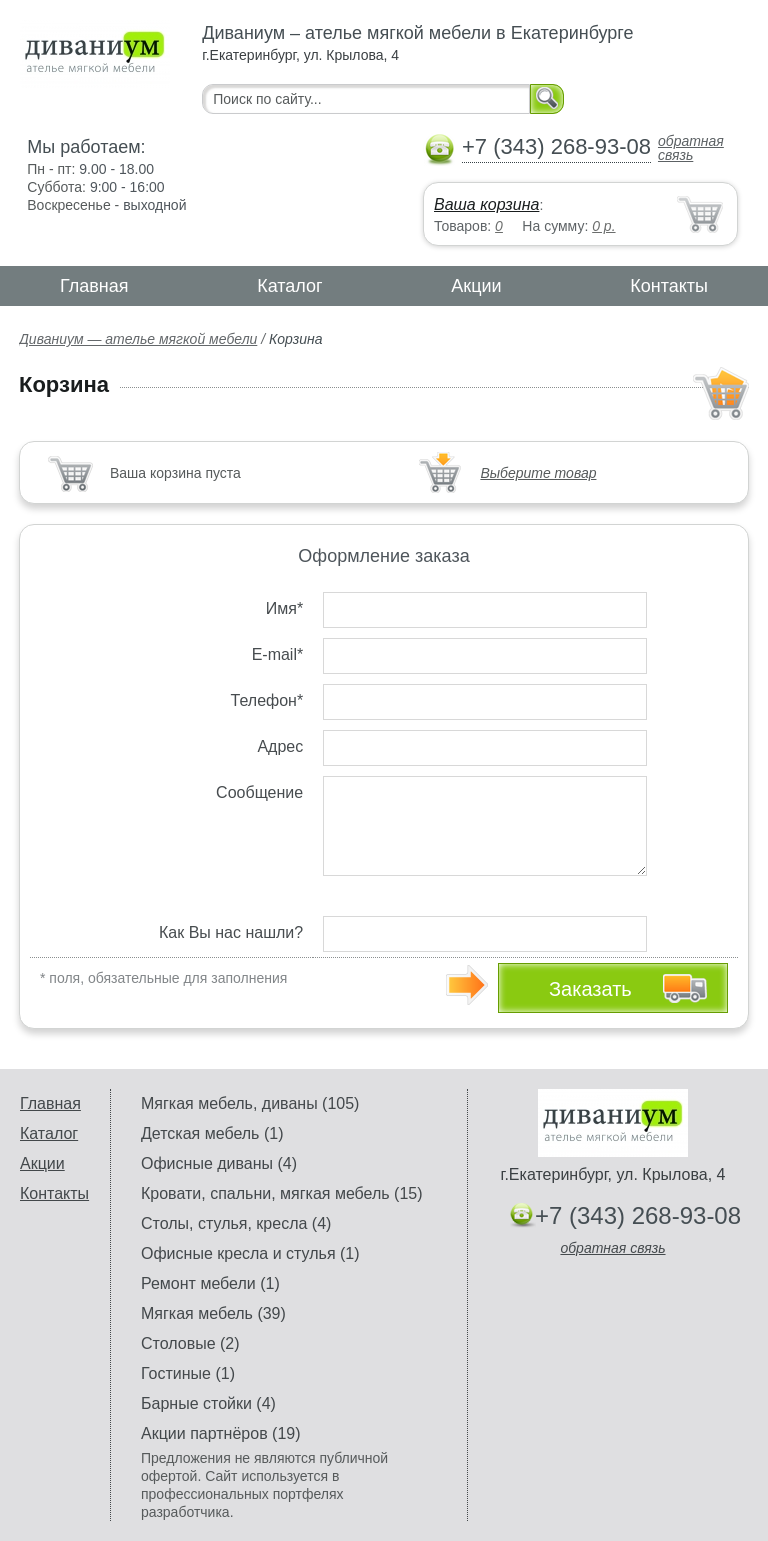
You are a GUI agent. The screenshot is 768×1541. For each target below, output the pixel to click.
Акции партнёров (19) (221, 1433)
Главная (94, 286)
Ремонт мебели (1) (210, 1283)
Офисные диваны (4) (219, 1163)
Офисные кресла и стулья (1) (250, 1253)
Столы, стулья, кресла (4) (236, 1223)
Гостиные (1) (188, 1373)
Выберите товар (538, 473)
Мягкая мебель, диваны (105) (250, 1103)
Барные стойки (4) (208, 1403)
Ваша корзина (486, 204)
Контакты (669, 286)
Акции (476, 286)
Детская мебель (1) (212, 1133)
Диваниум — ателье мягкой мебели (138, 339)
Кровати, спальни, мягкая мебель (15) (282, 1193)
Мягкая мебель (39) (213, 1313)
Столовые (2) (190, 1343)
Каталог (289, 286)
